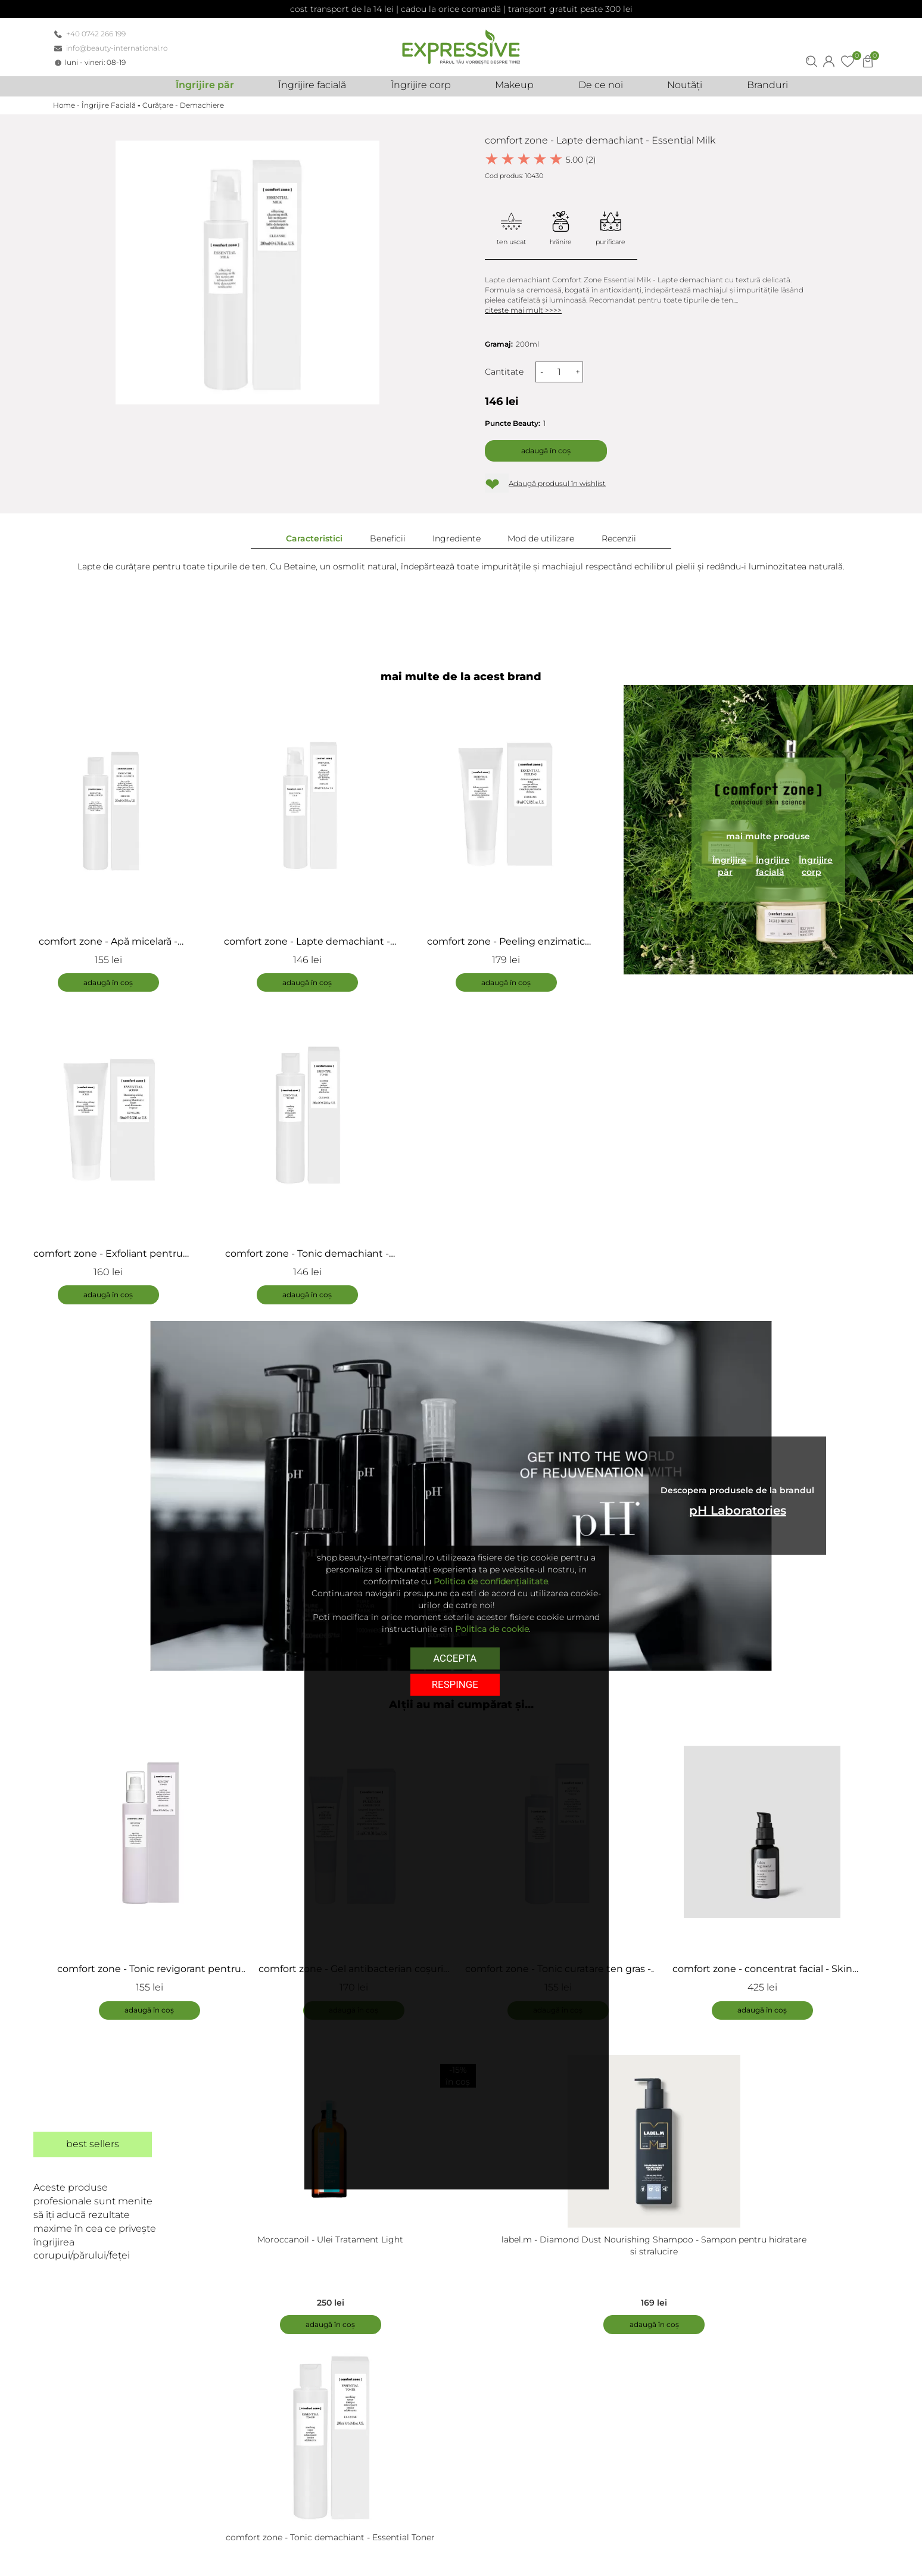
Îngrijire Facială (109, 105)
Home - (67, 105)
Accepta (454, 1658)
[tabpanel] (155, 1870)
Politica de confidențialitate (491, 1581)
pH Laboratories (737, 1512)
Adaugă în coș (546, 450)
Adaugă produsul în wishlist (557, 482)
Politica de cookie (492, 1629)
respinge (455, 1683)
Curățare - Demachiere (183, 105)
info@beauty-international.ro (116, 47)
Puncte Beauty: (512, 423)
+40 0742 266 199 (96, 33)
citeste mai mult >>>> (523, 310)
